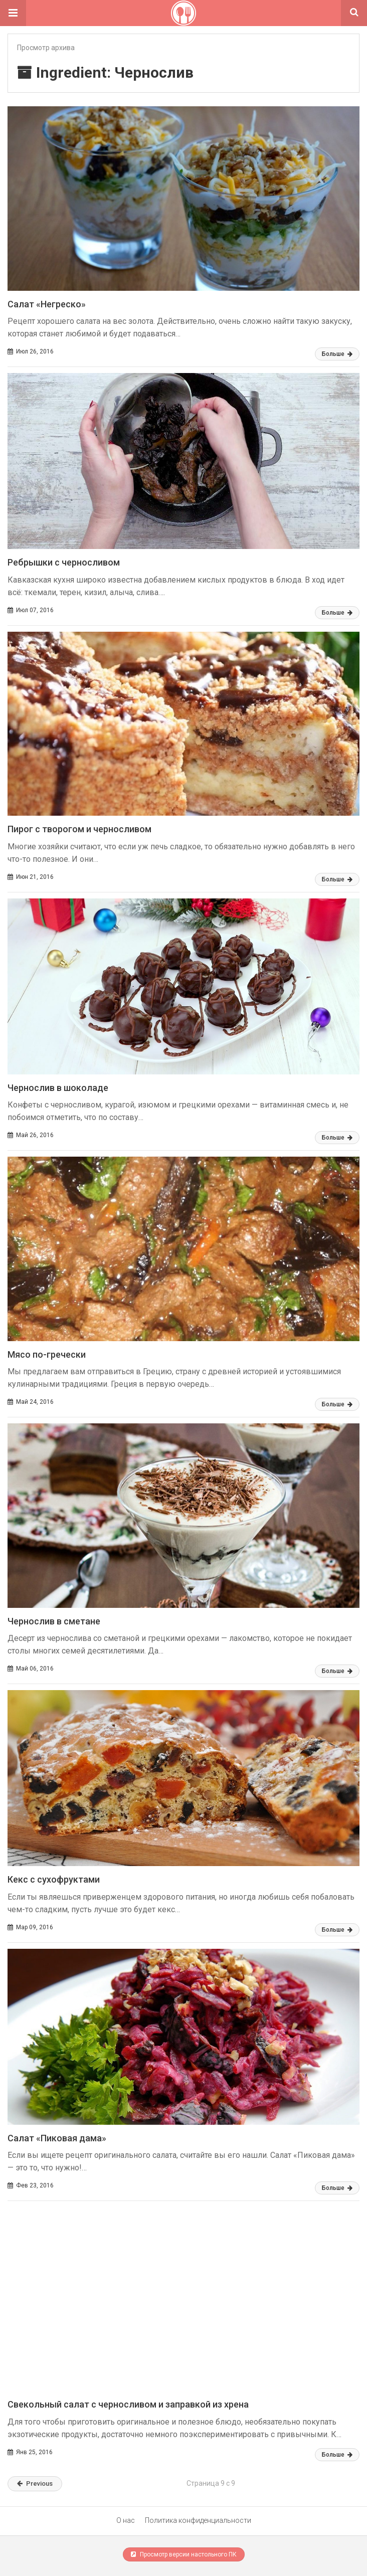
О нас (125, 2520)
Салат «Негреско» (47, 304)
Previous (35, 2483)
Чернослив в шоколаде (58, 1087)
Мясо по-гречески (47, 1354)
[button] (13, 13)
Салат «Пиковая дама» (57, 2138)
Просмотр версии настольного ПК (184, 2554)
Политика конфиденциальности (198, 2520)
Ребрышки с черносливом (64, 562)
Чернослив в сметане (54, 1621)
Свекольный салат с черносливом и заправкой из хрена (128, 2404)
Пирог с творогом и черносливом (79, 829)
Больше (337, 353)
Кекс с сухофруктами (54, 1879)
